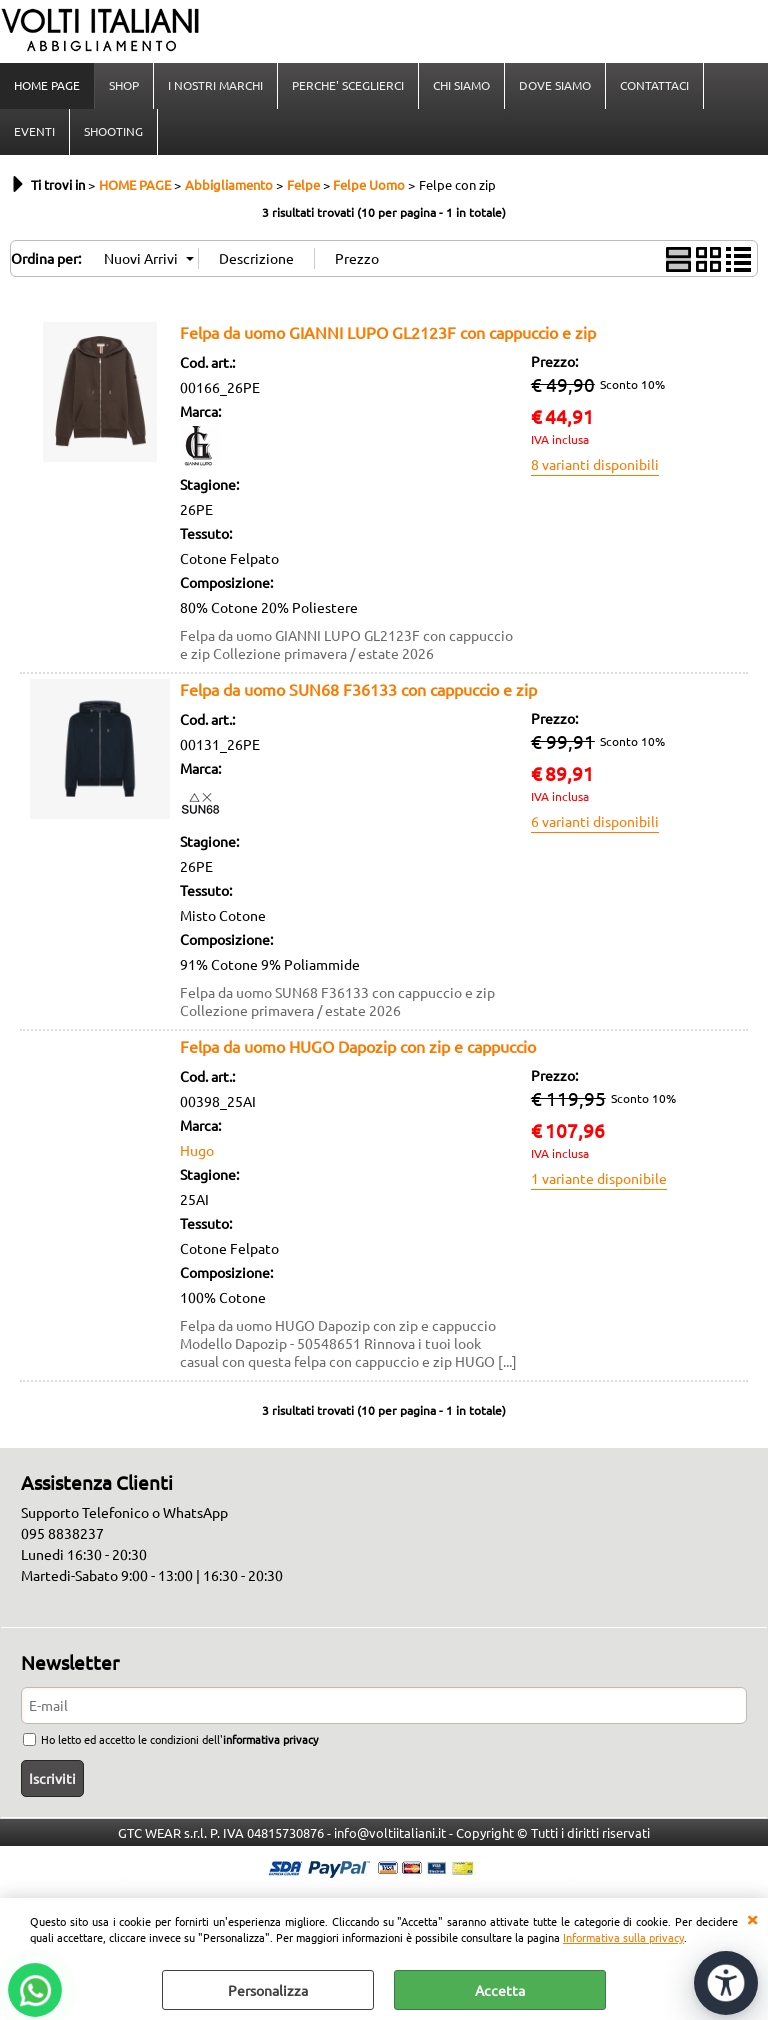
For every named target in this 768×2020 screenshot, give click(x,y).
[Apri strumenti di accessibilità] (726, 1983)
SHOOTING (113, 131)
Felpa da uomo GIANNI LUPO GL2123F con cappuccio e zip (388, 332)
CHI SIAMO (461, 85)
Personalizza (268, 1990)
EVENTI (34, 131)
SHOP (124, 85)
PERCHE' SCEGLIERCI (348, 85)
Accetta (500, 1990)
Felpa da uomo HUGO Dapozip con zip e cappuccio (358, 1046)
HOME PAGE (47, 85)
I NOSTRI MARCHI (215, 85)
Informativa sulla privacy (623, 1937)
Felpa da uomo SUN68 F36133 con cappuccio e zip (358, 689)
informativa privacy (270, 1739)
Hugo (197, 1150)
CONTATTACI (654, 85)
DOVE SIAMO (555, 85)
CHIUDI (752, 1918)
